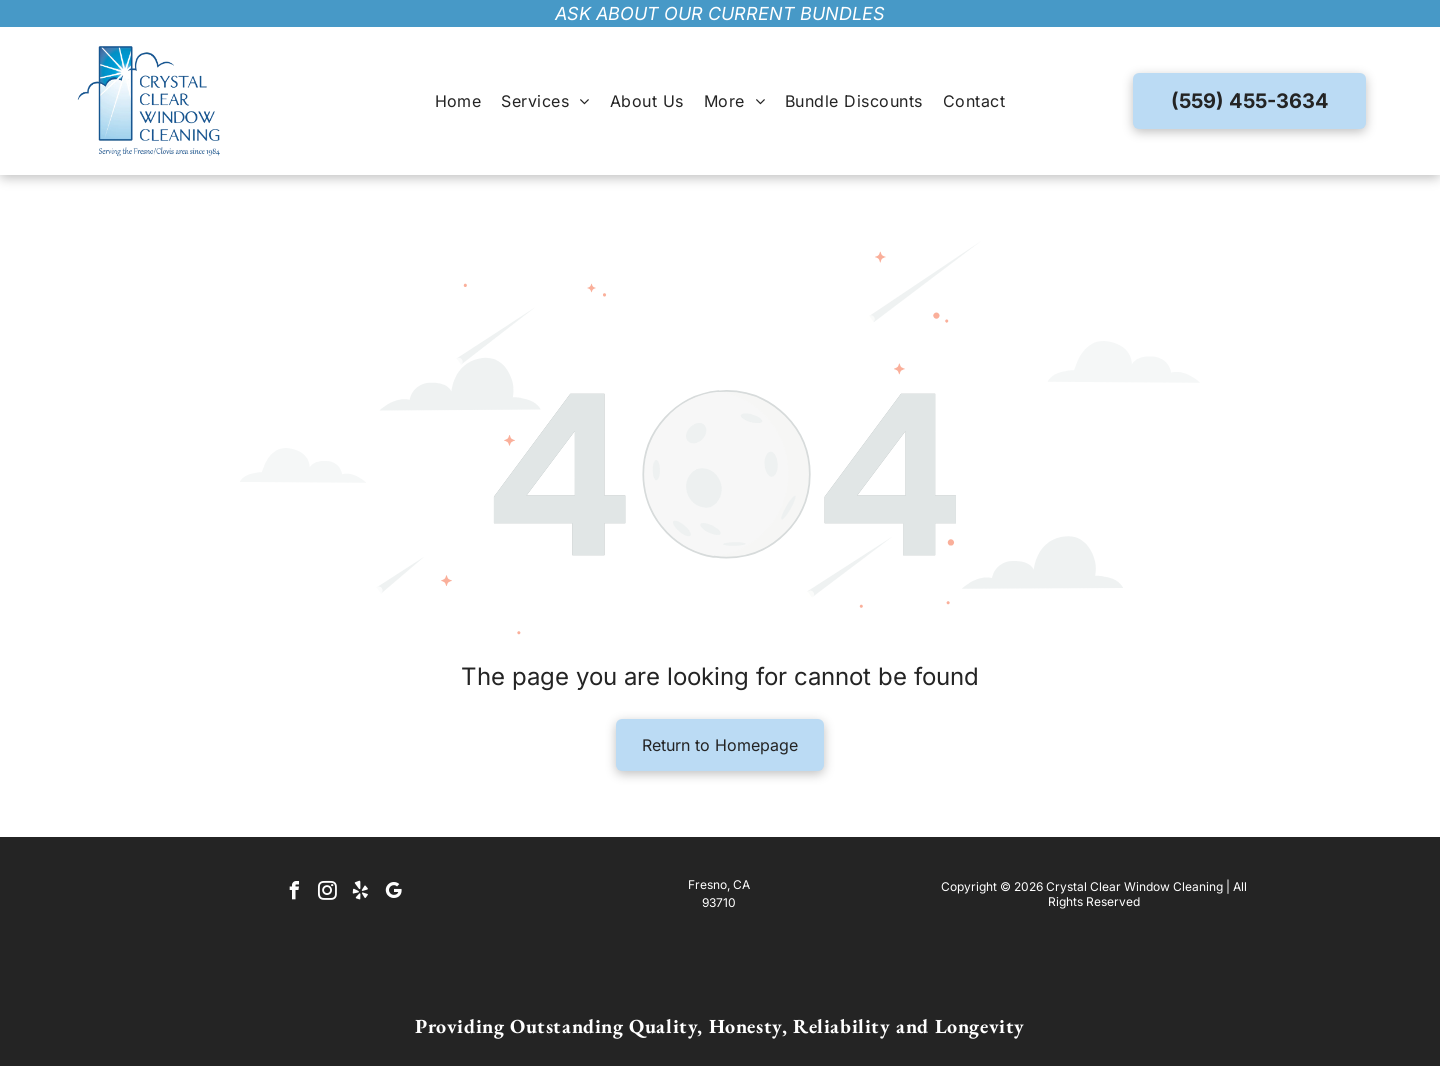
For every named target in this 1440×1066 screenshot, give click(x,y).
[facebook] (294, 893)
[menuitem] (458, 101)
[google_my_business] (393, 893)
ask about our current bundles (720, 13)
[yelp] (360, 893)
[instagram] (327, 893)
